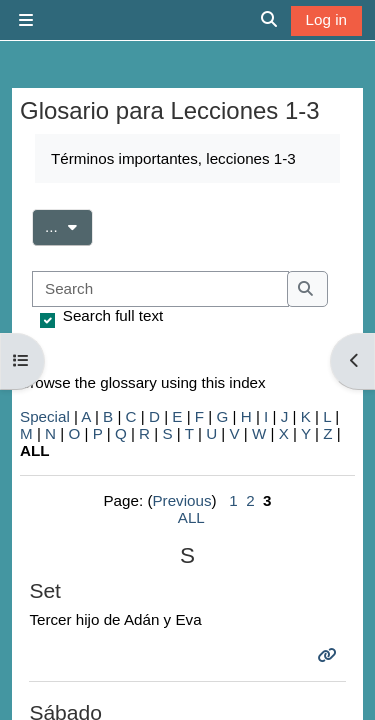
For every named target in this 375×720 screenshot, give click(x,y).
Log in (326, 19)
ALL (191, 517)
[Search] (160, 289)
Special (45, 416)
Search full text (113, 315)
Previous (181, 500)
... (69, 225)
